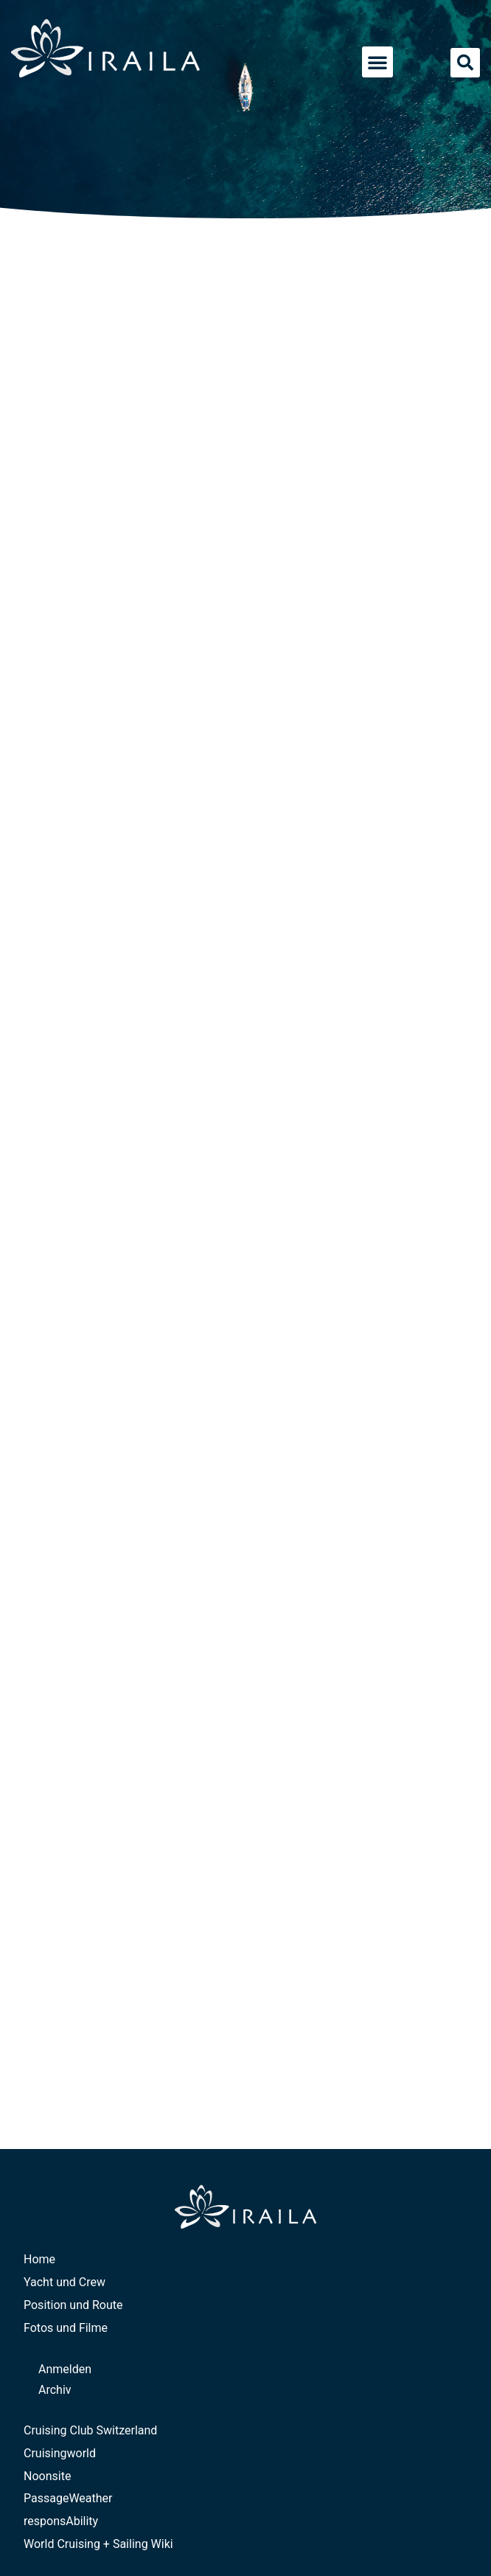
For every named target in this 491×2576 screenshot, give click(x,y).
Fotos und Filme (66, 2328)
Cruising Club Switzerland (90, 2430)
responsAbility (61, 2521)
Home (39, 2259)
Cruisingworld (60, 2453)
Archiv (55, 2390)
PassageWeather (68, 2498)
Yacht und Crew (64, 2282)
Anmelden (64, 2369)
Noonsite (47, 2476)
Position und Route (73, 2305)
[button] (377, 61)
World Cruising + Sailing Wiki (98, 2544)
